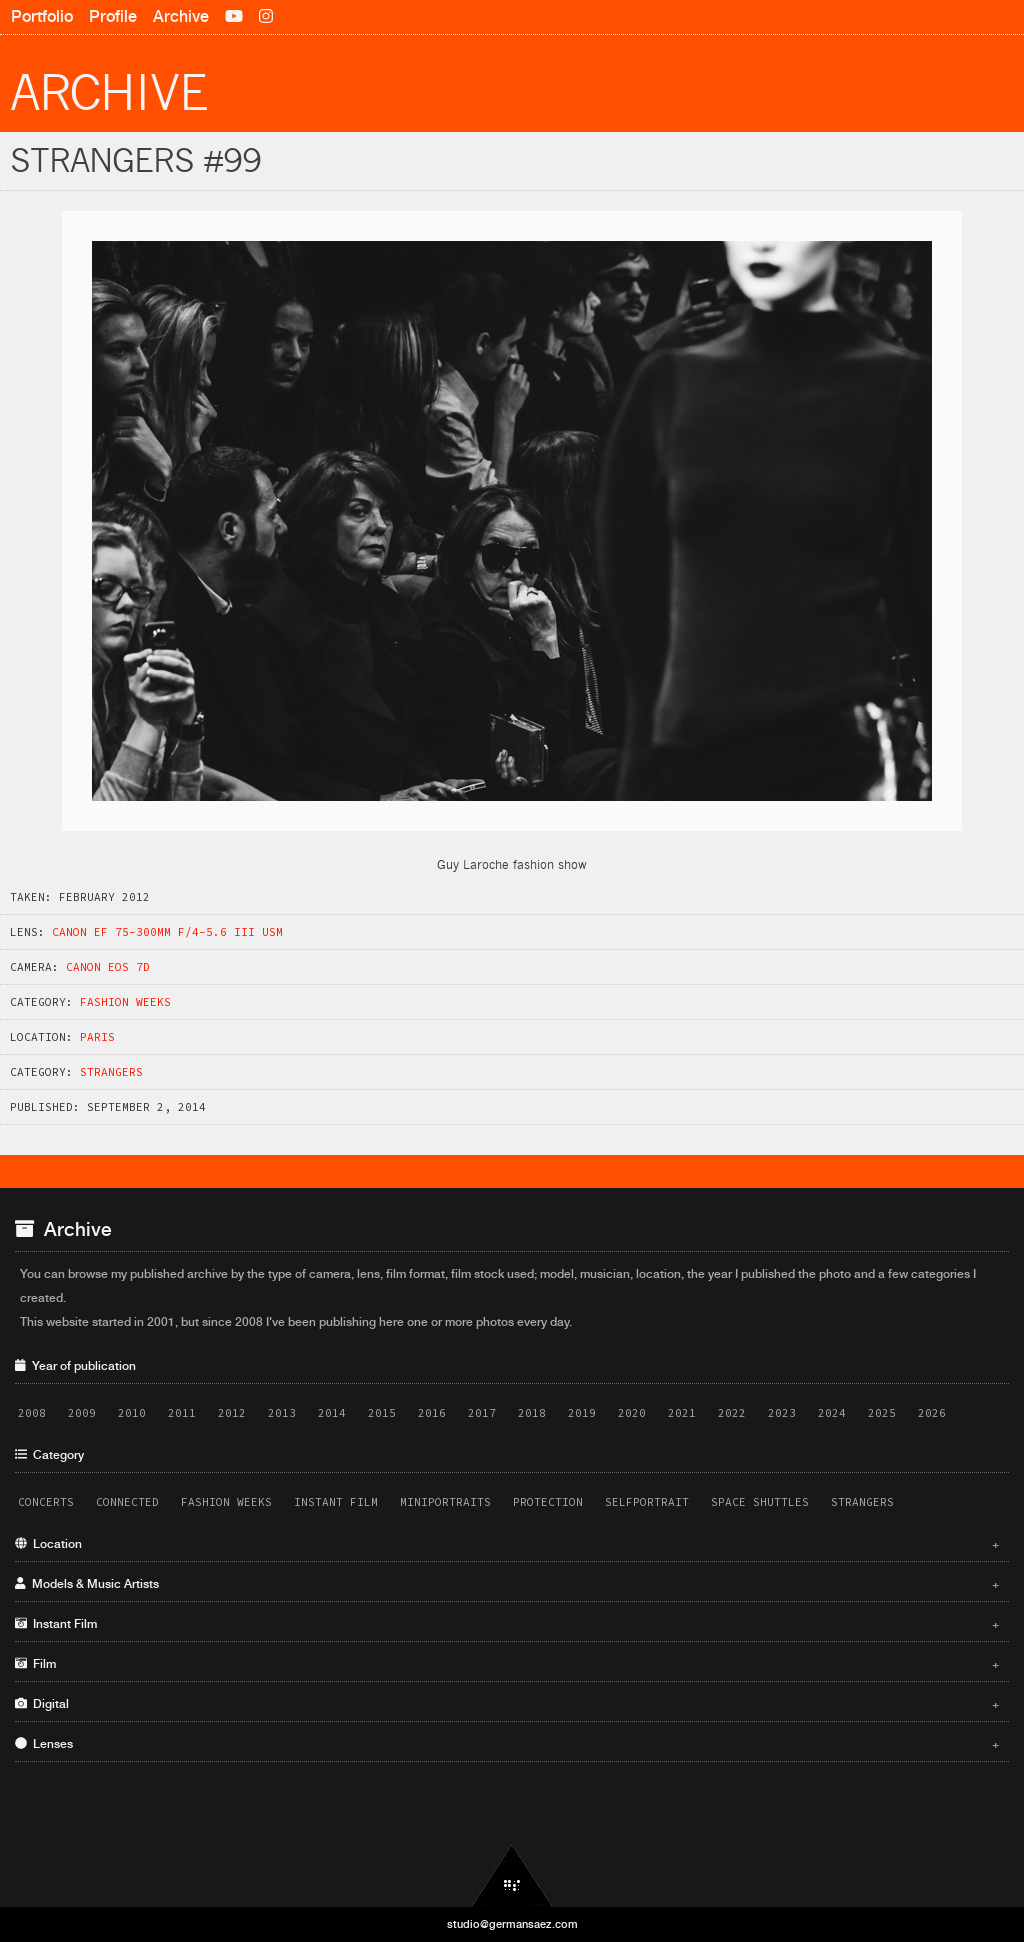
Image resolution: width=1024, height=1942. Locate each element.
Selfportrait (647, 1502)
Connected (127, 1502)
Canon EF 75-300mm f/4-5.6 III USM (167, 932)
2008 (32, 1413)
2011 (182, 1413)
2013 (282, 1413)
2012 (232, 1413)
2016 (432, 1413)
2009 (82, 1413)
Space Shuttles (760, 1502)
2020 (632, 1413)
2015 (382, 1413)
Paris (97, 1037)
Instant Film (336, 1502)
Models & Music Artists (507, 1584)
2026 (932, 1413)
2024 (832, 1413)
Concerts (46, 1502)
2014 (332, 1413)
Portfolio (42, 16)
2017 (482, 1413)
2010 (132, 1413)
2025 (882, 1413)
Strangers (111, 1072)
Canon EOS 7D (108, 967)
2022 (732, 1413)
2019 (582, 1413)
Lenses (507, 1744)
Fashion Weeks (125, 1002)
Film (507, 1664)
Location (507, 1544)
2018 (532, 1413)
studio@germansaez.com (512, 1924)
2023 (782, 1413)
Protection (548, 1502)
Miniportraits (445, 1502)
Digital (507, 1704)
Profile (113, 16)
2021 (682, 1413)
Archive (181, 16)
